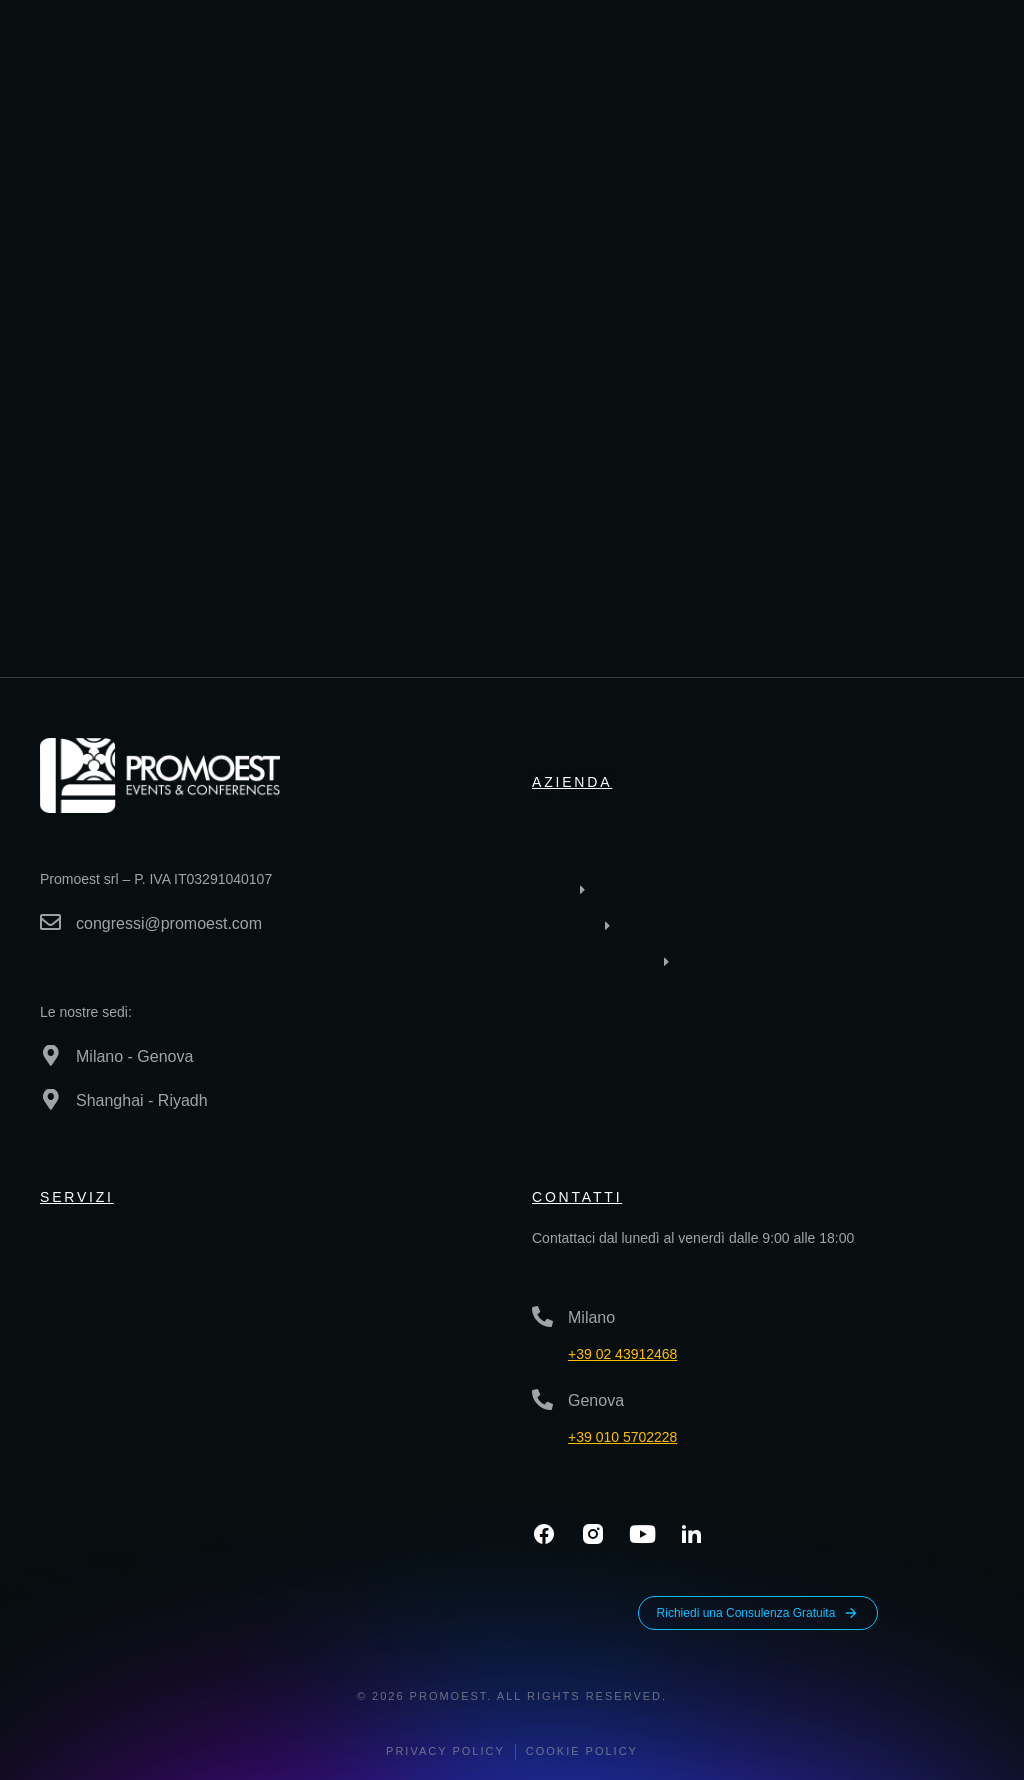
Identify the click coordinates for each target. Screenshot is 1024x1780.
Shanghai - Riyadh (142, 1100)
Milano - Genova (134, 1056)
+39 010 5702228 (622, 1437)
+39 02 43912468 (622, 1354)
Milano (591, 1317)
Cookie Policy (582, 1751)
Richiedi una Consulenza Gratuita (758, 1613)
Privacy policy (445, 1751)
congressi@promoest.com (169, 923)
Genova (596, 1400)
